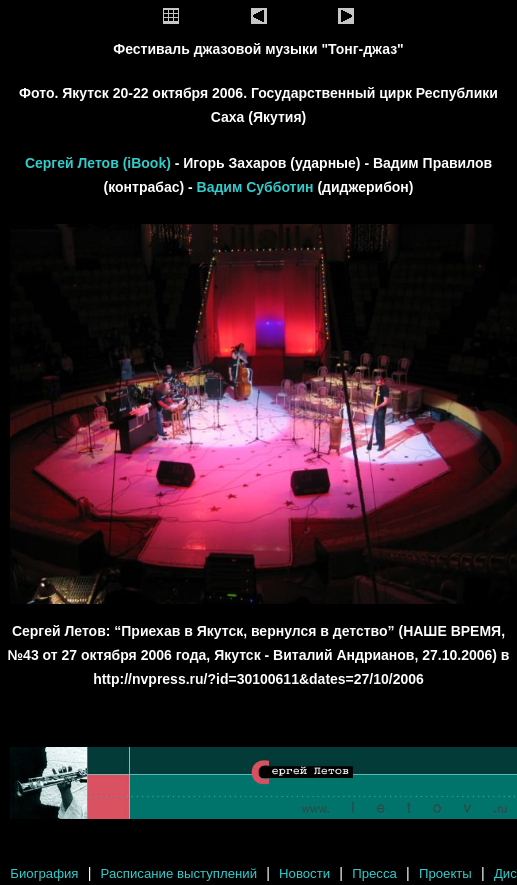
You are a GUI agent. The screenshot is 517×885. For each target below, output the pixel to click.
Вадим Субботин (255, 187)
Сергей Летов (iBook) (100, 163)
